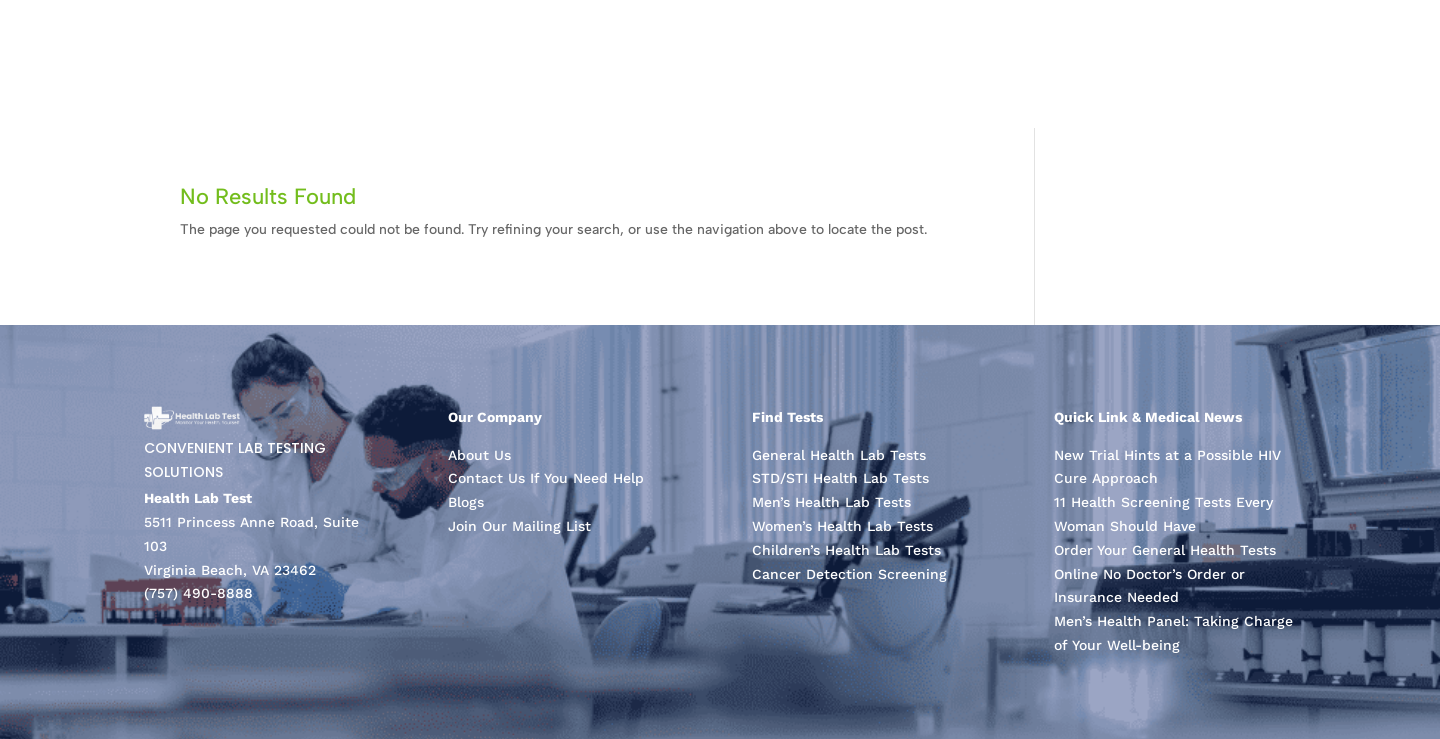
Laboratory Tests (1090, 63)
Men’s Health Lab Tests (831, 502)
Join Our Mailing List (519, 526)
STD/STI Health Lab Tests (840, 478)
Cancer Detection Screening (849, 574)
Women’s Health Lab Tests (842, 526)
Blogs (466, 502)
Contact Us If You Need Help (546, 478)
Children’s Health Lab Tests (846, 550)
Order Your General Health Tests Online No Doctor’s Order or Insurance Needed (1165, 574)
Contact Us (1345, 63)
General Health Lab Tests (839, 455)
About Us (1228, 63)
